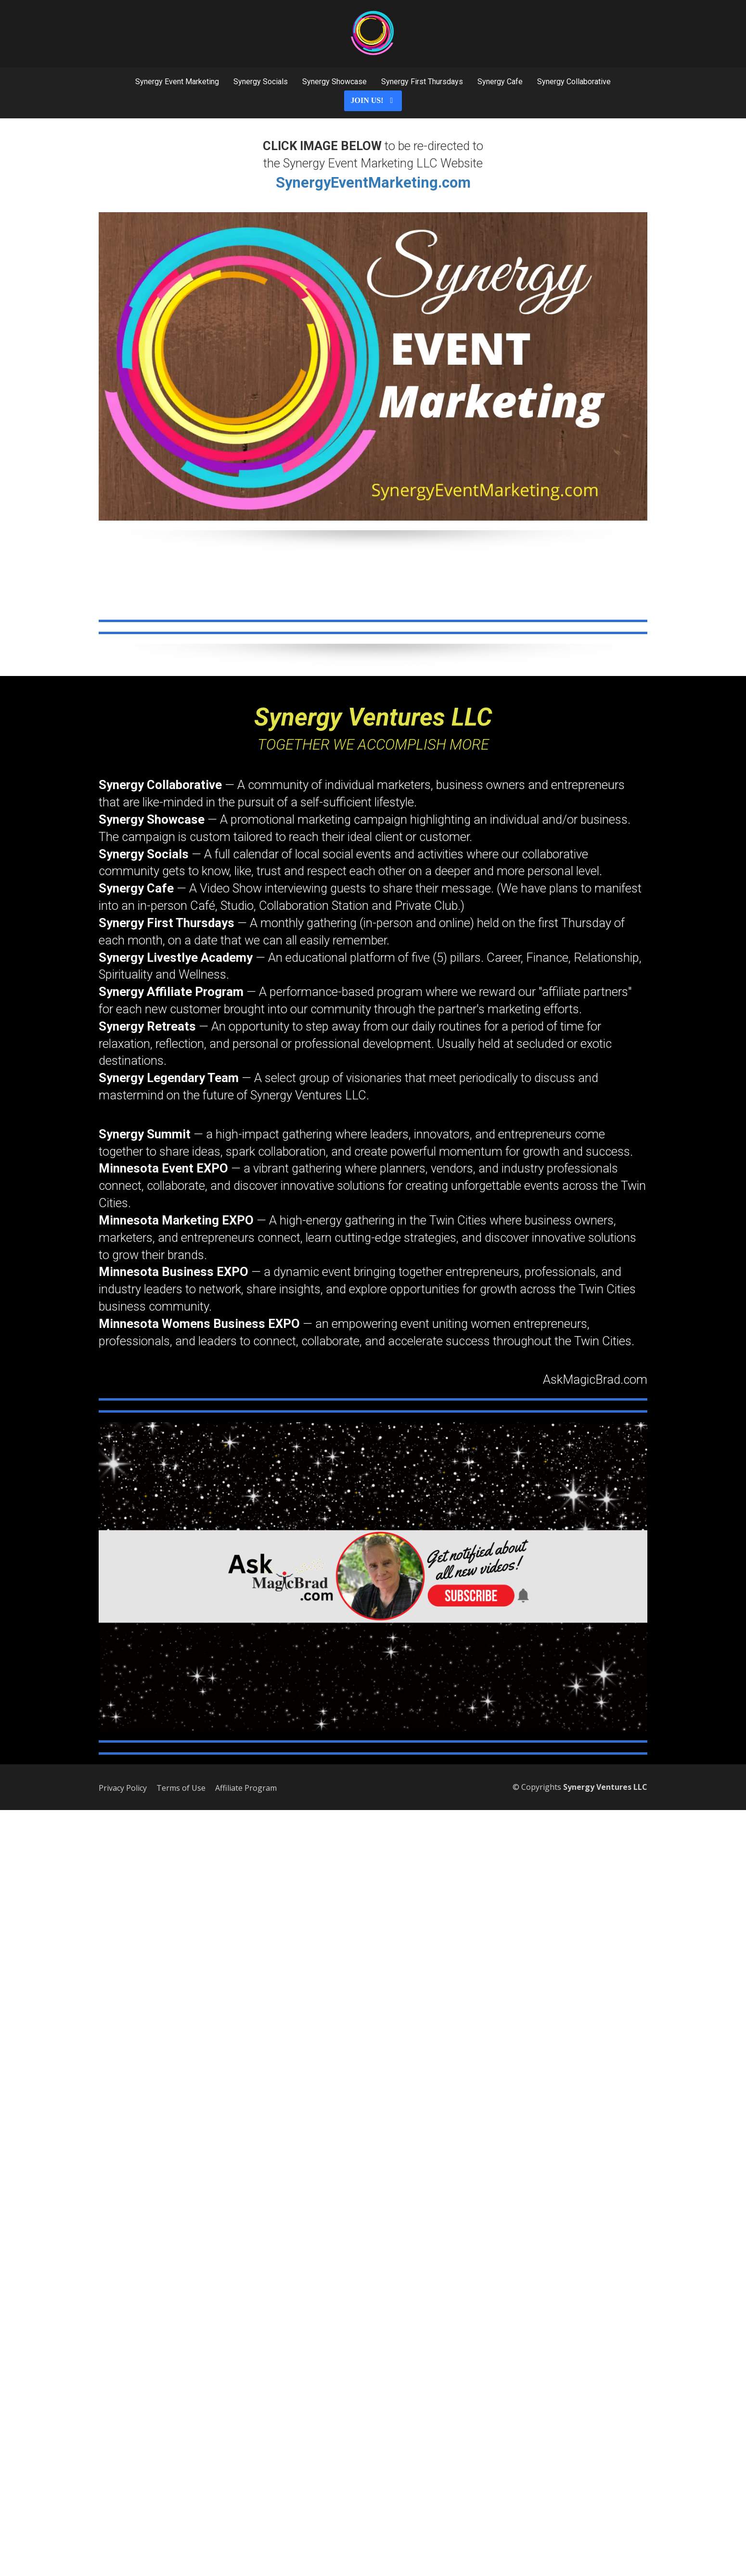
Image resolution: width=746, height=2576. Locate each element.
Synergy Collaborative (574, 81)
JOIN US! (372, 100)
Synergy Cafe (500, 81)
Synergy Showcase (334, 81)
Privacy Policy (123, 1788)
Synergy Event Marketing (177, 81)
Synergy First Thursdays (422, 81)
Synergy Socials (260, 81)
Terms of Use (181, 1788)
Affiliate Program (246, 1788)
